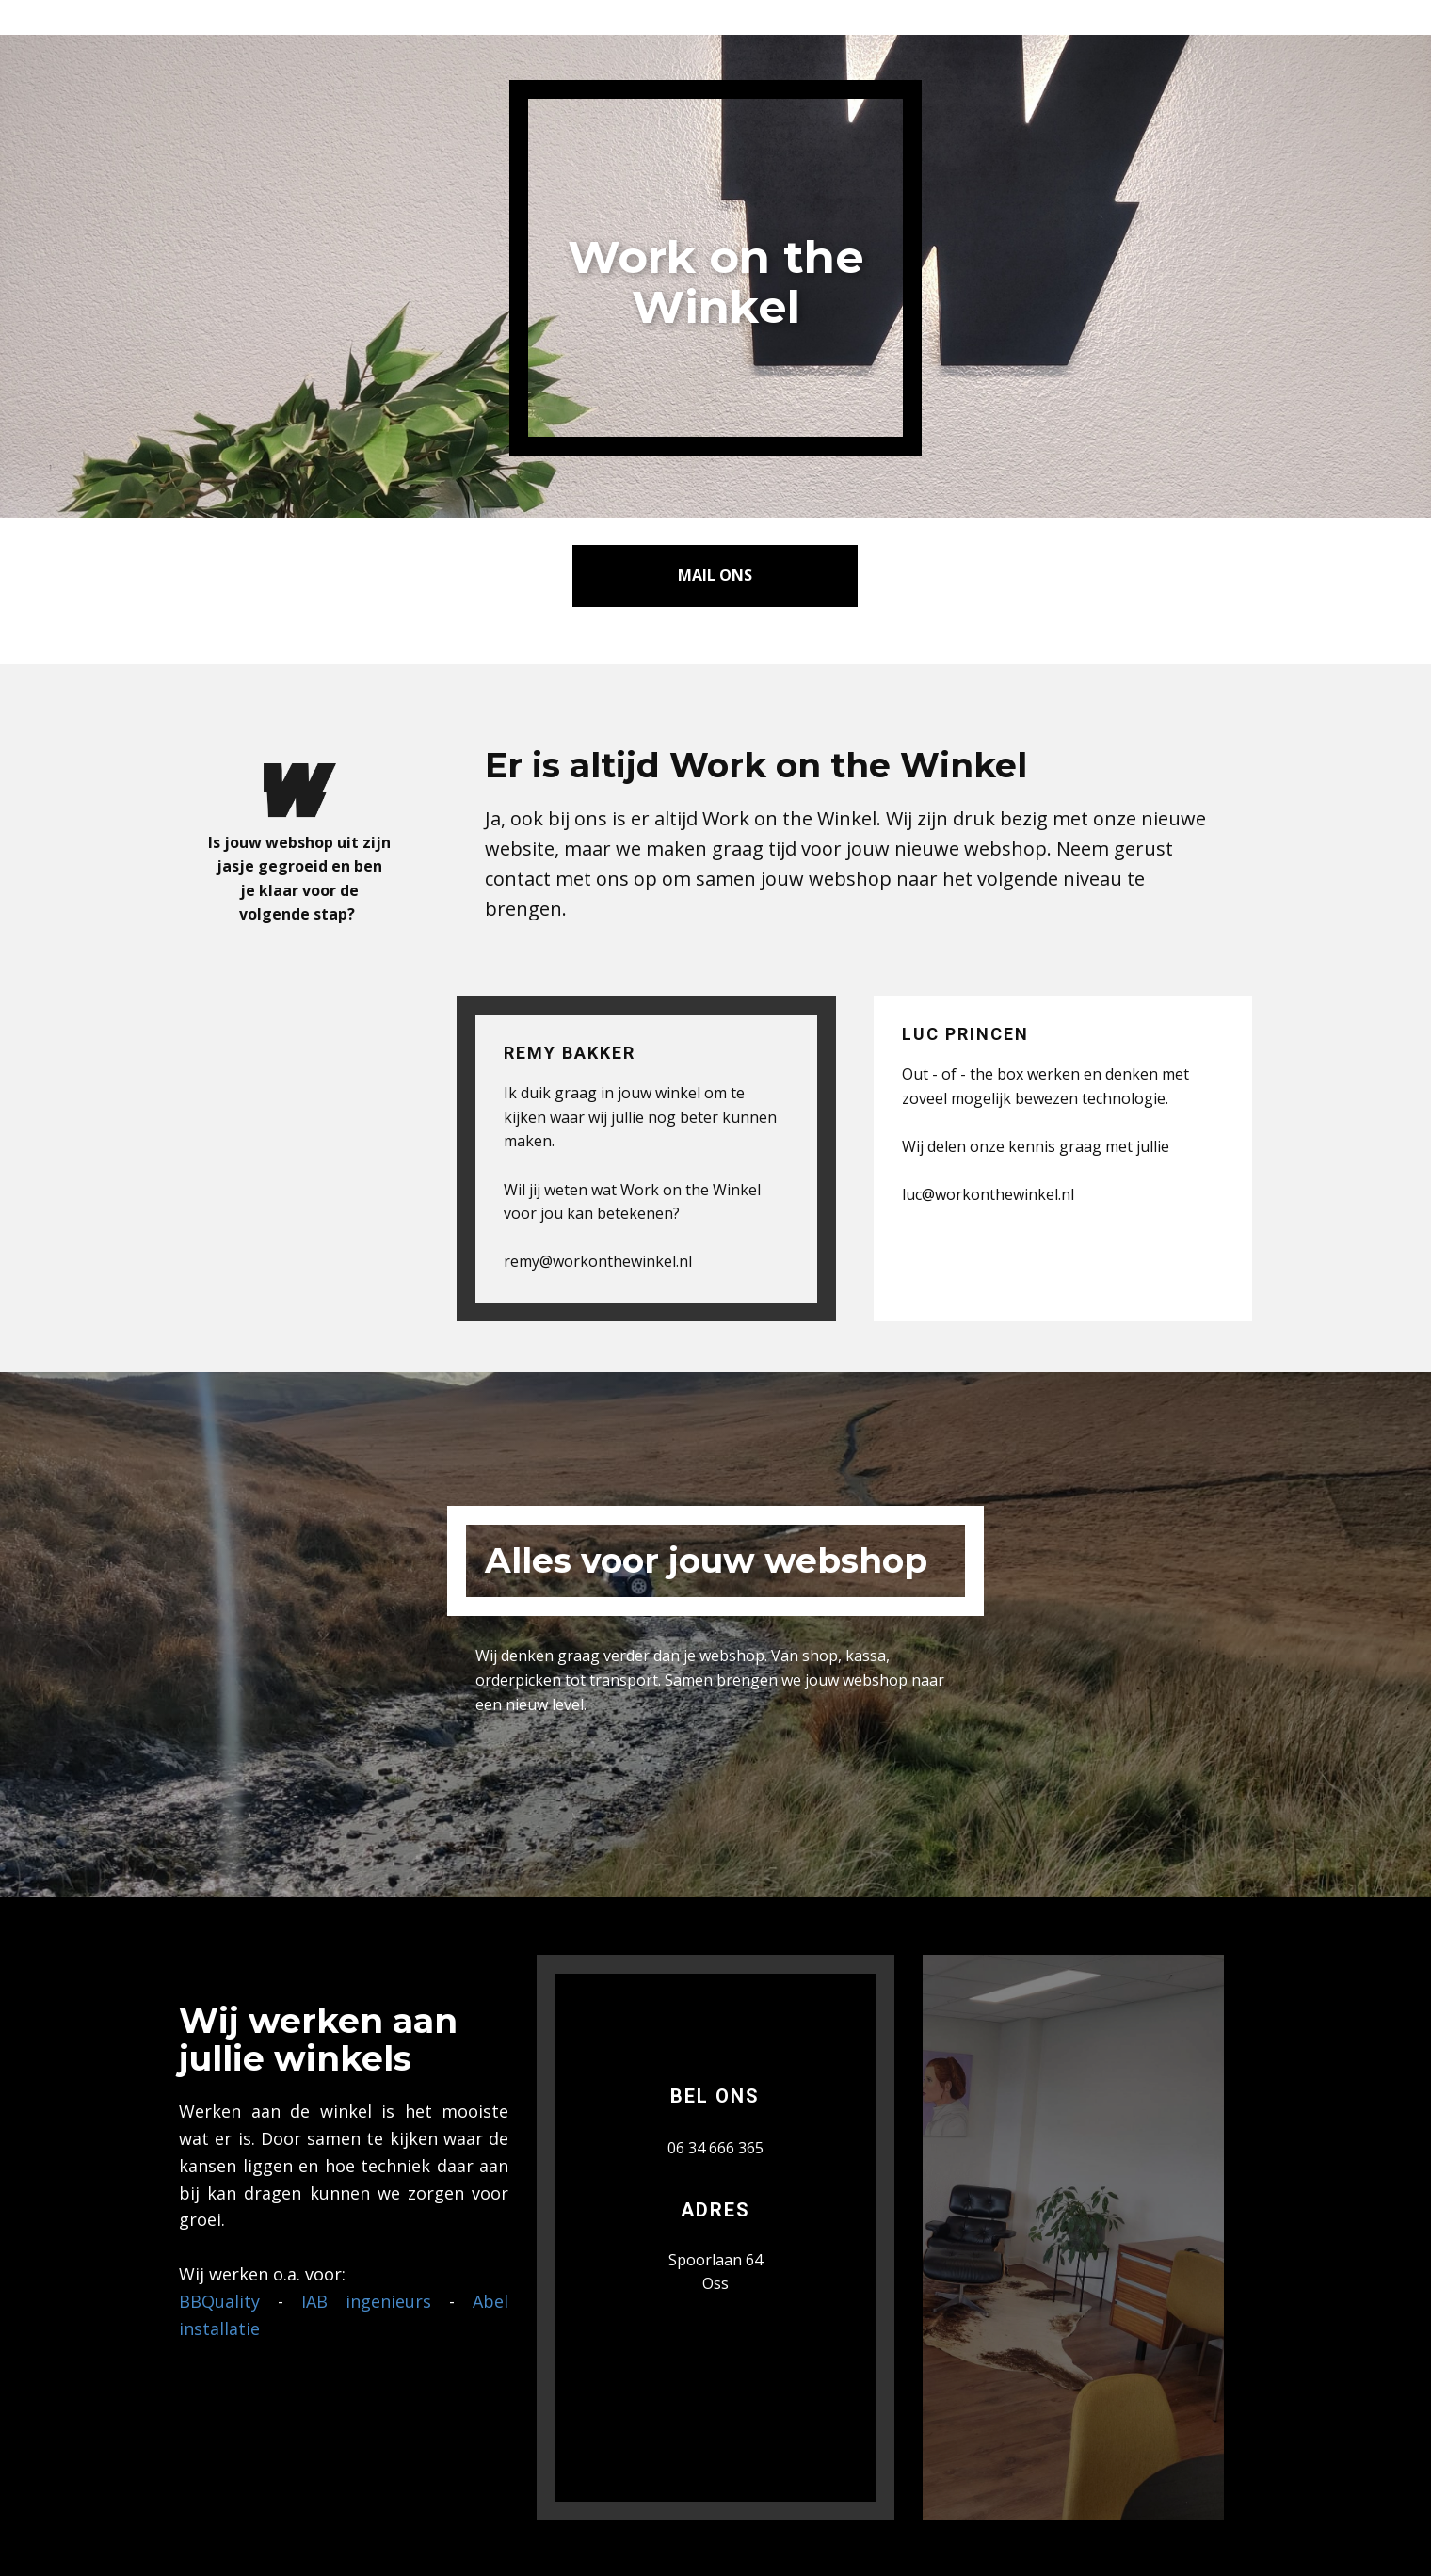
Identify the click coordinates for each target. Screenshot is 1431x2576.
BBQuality (219, 2301)
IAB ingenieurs (366, 2301)
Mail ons (715, 575)
